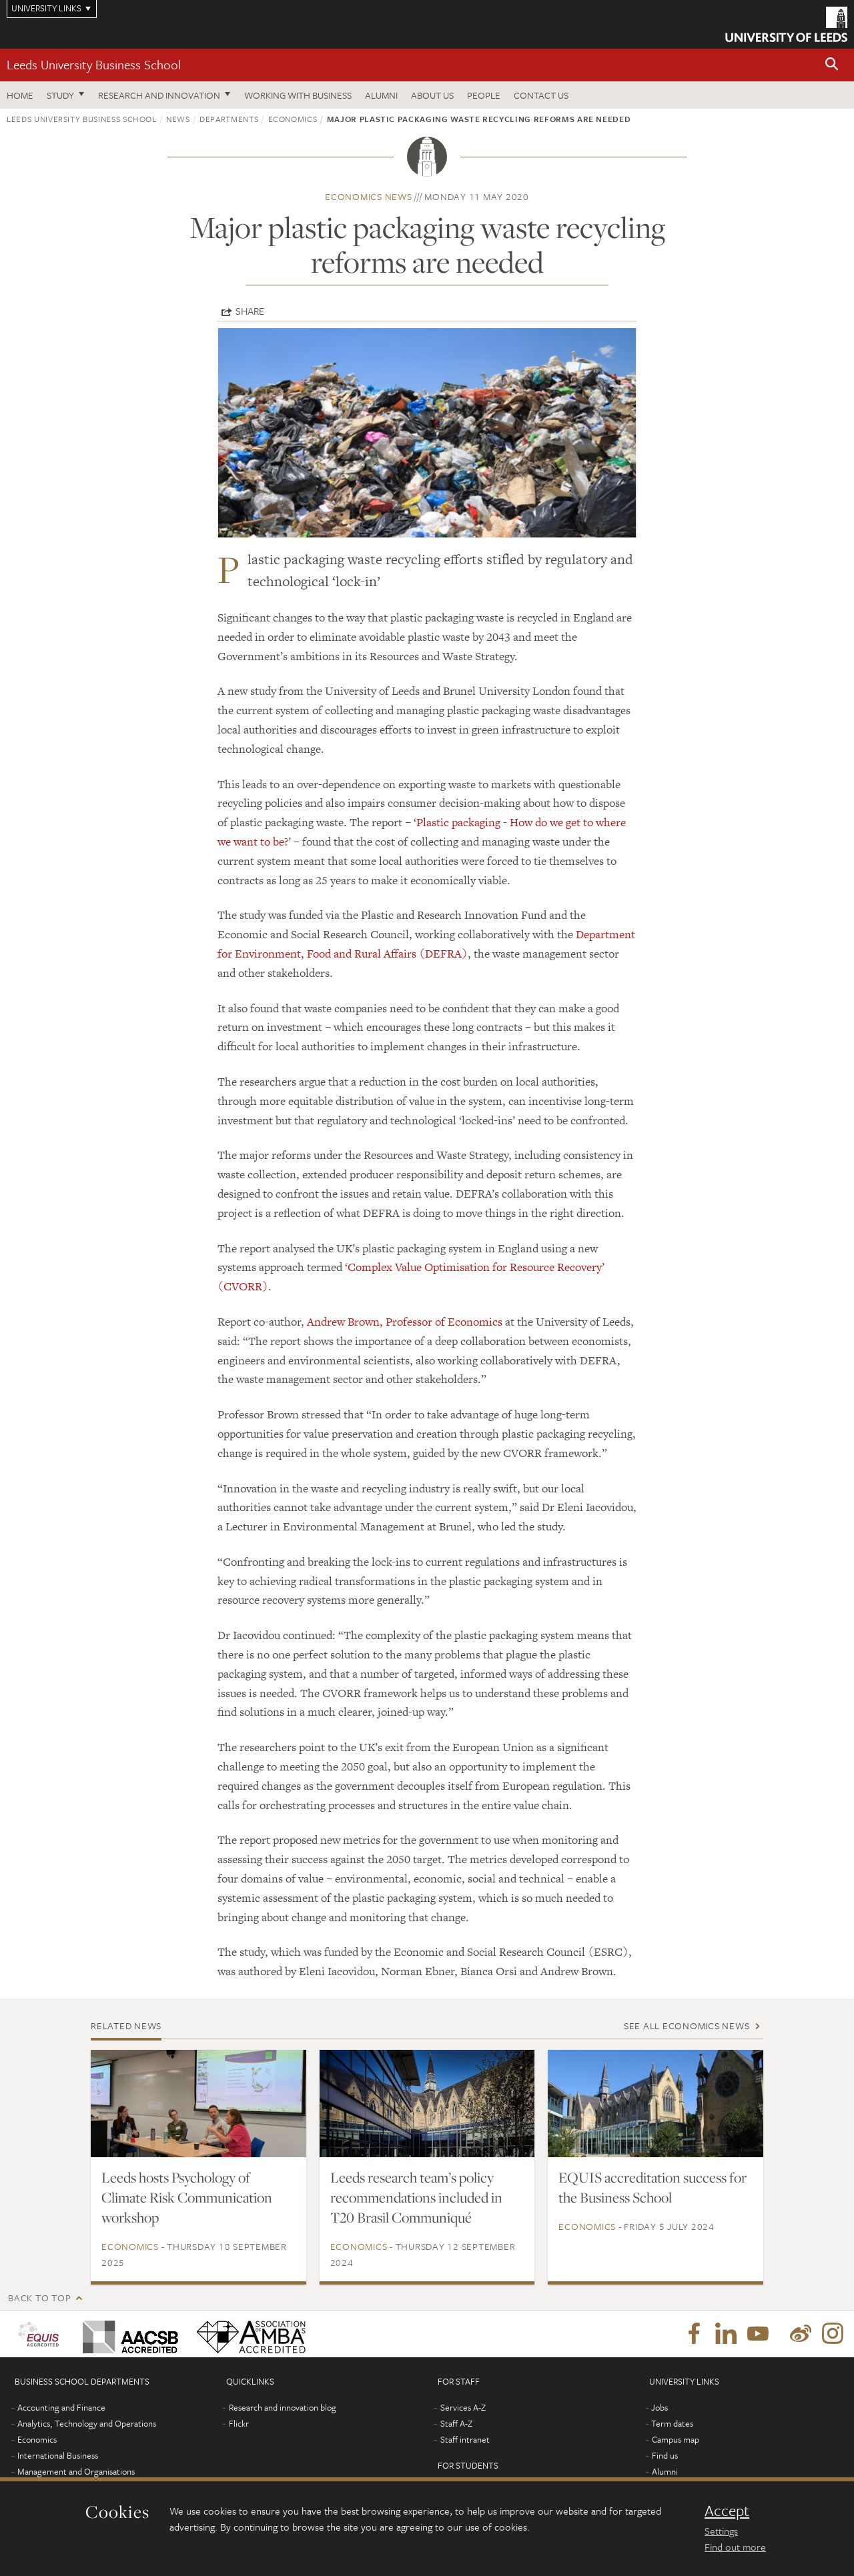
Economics (293, 119)
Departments (228, 119)
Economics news (368, 196)
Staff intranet (465, 2439)
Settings (721, 2530)
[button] (832, 65)
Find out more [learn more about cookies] (735, 2546)
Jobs (659, 2407)
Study (60, 95)
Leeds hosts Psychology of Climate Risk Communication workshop (186, 2197)
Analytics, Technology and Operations (86, 2423)
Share (250, 310)
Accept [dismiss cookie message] (727, 2511)
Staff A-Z (456, 2423)
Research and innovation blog (282, 2407)
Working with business (298, 95)
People (483, 95)
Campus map (675, 2439)
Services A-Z (463, 2407)
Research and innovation (159, 95)
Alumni (381, 95)
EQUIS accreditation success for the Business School (652, 2187)
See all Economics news (687, 2026)
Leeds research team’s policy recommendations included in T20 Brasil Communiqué (416, 2197)
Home (20, 95)
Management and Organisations (76, 2471)
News (178, 119)
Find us (665, 2455)
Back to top (39, 2298)
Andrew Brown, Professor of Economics (404, 1322)
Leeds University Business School (94, 64)
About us (432, 95)
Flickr (239, 2423)
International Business (57, 2455)
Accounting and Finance (61, 2407)
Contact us (541, 95)
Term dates (672, 2423)
